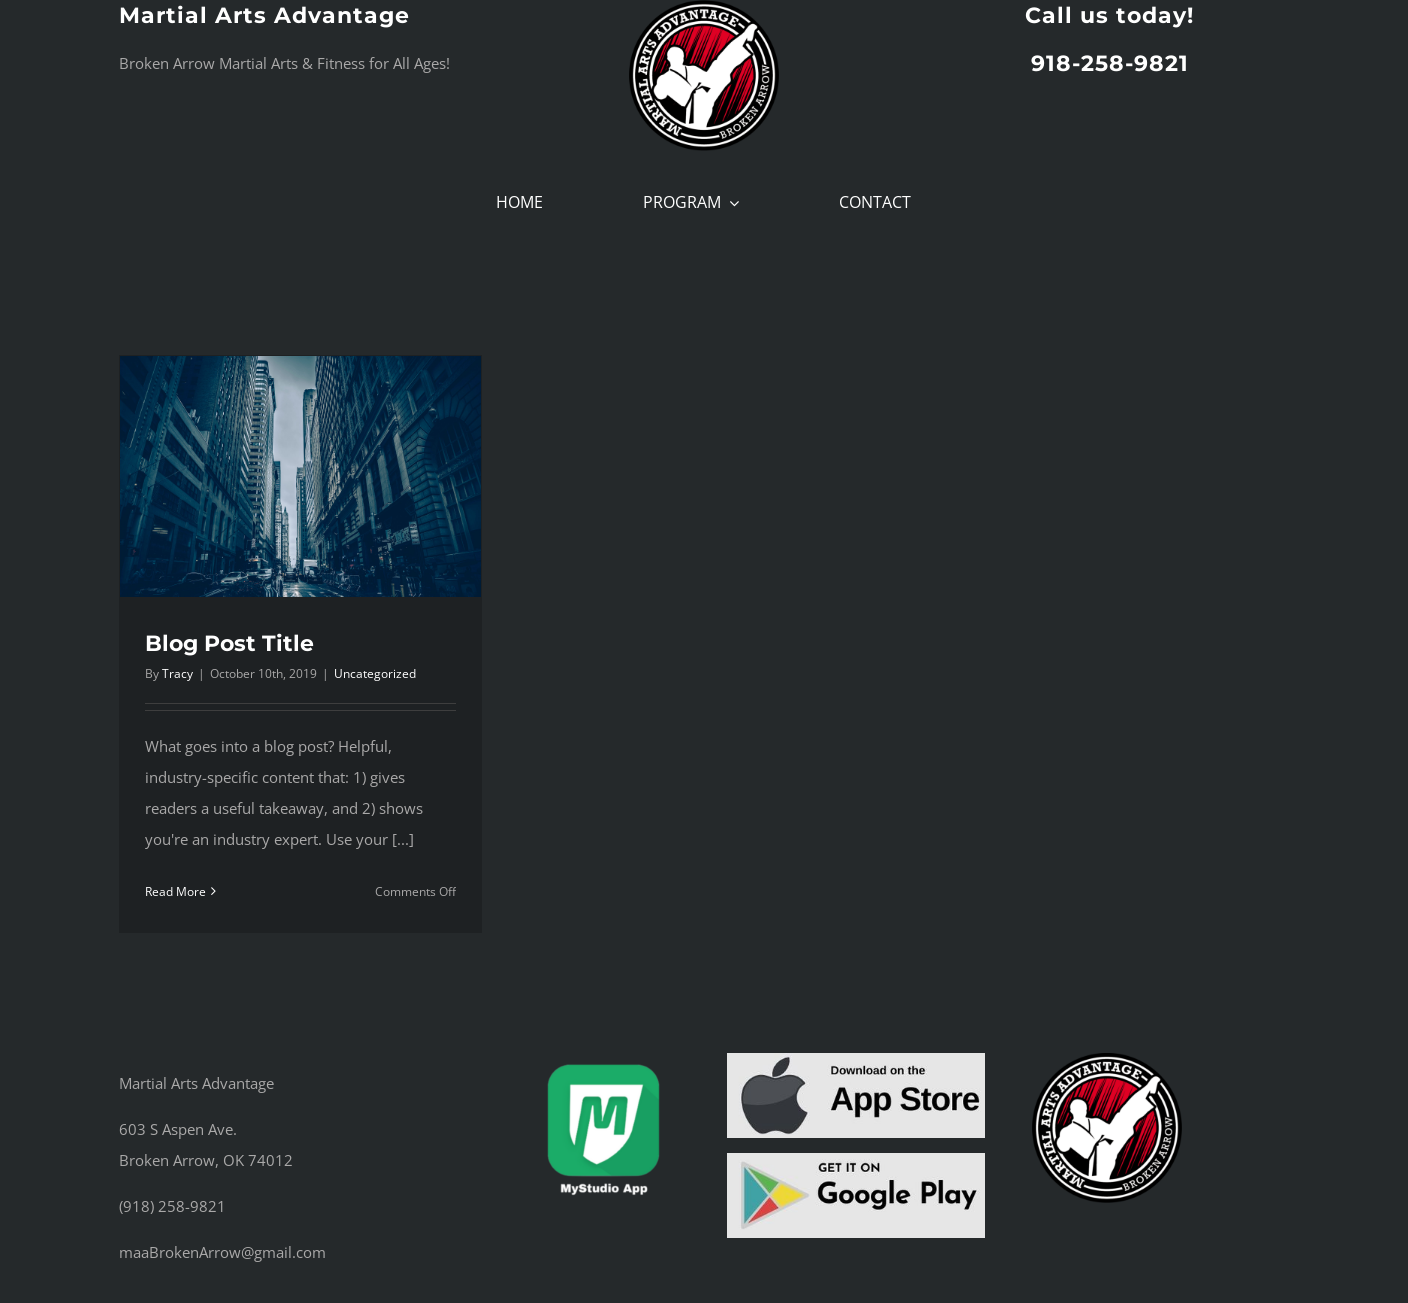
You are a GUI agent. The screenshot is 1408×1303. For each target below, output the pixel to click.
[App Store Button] (855, 1060)
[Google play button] (855, 1160)
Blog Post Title (229, 643)
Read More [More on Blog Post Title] (175, 891)
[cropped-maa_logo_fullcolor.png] (1107, 1060)
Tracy (177, 673)
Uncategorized (375, 673)
